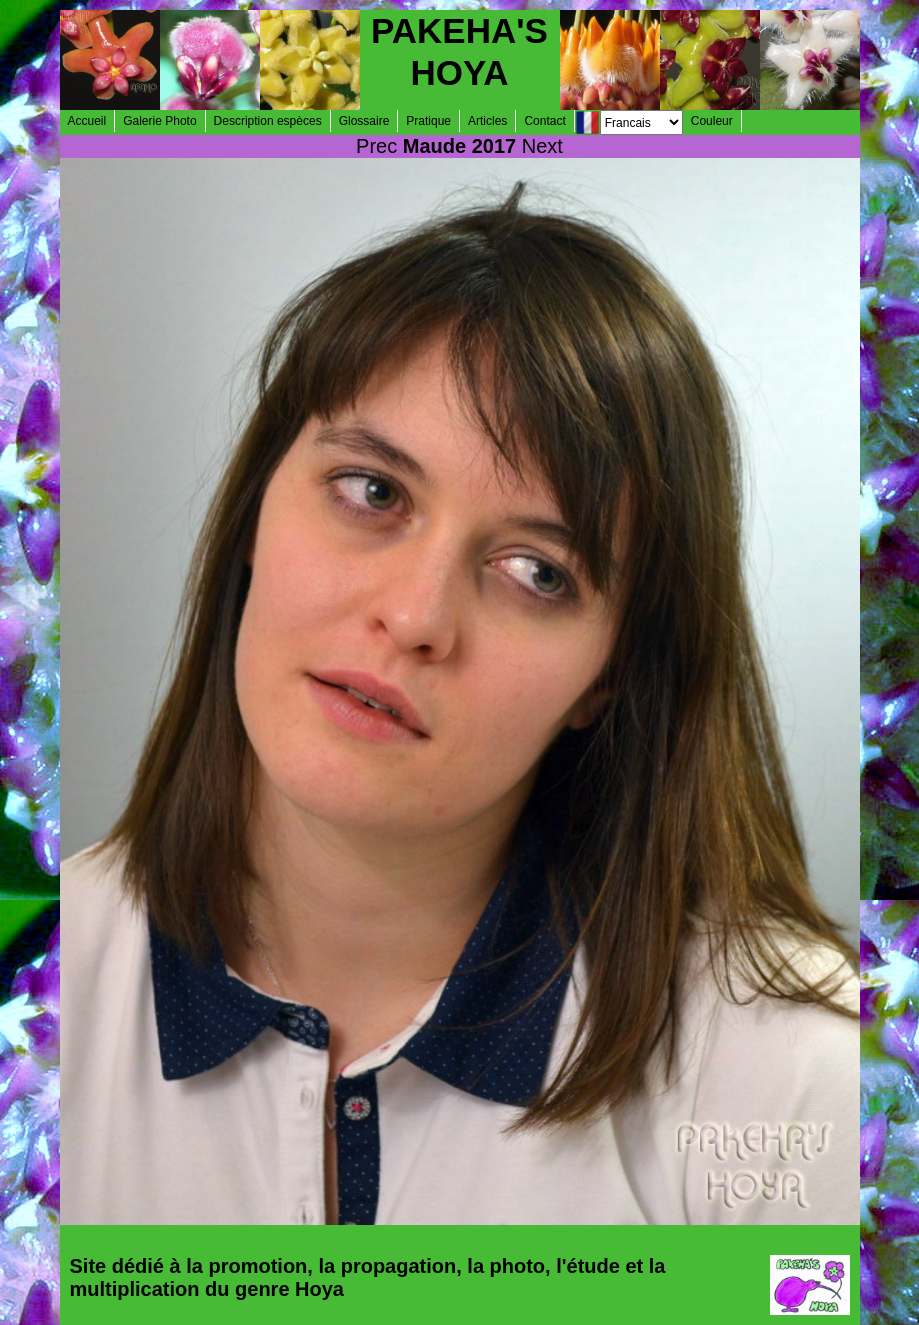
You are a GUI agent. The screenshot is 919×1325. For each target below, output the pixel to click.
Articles (487, 121)
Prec (376, 146)
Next (542, 146)
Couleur (712, 121)
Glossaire (364, 121)
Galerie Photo (159, 121)
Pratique (428, 121)
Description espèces (268, 121)
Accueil (87, 121)
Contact (544, 121)
